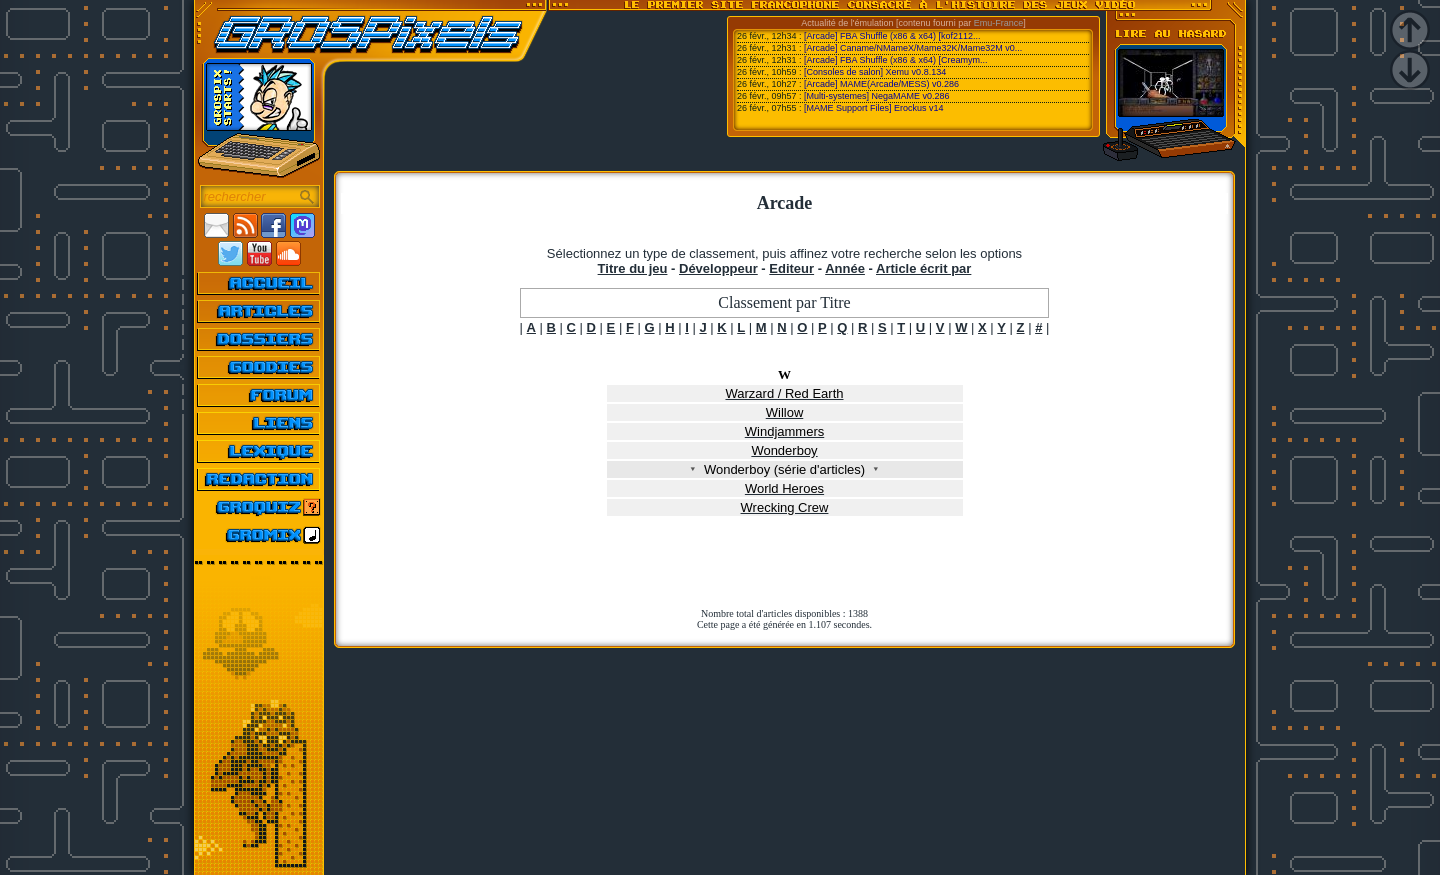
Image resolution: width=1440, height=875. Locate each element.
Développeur (718, 268)
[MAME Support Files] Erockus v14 (874, 108)
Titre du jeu (633, 268)
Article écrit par (923, 268)
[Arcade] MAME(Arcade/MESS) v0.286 (881, 84)
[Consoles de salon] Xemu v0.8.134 (875, 72)
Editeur (791, 268)
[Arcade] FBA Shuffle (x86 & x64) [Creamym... (895, 60)
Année (845, 268)
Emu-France (999, 23)
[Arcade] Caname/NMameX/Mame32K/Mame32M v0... (913, 48)
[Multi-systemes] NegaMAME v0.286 (877, 96)
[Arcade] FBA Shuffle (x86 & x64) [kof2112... (892, 36)
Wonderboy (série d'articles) (785, 469)
